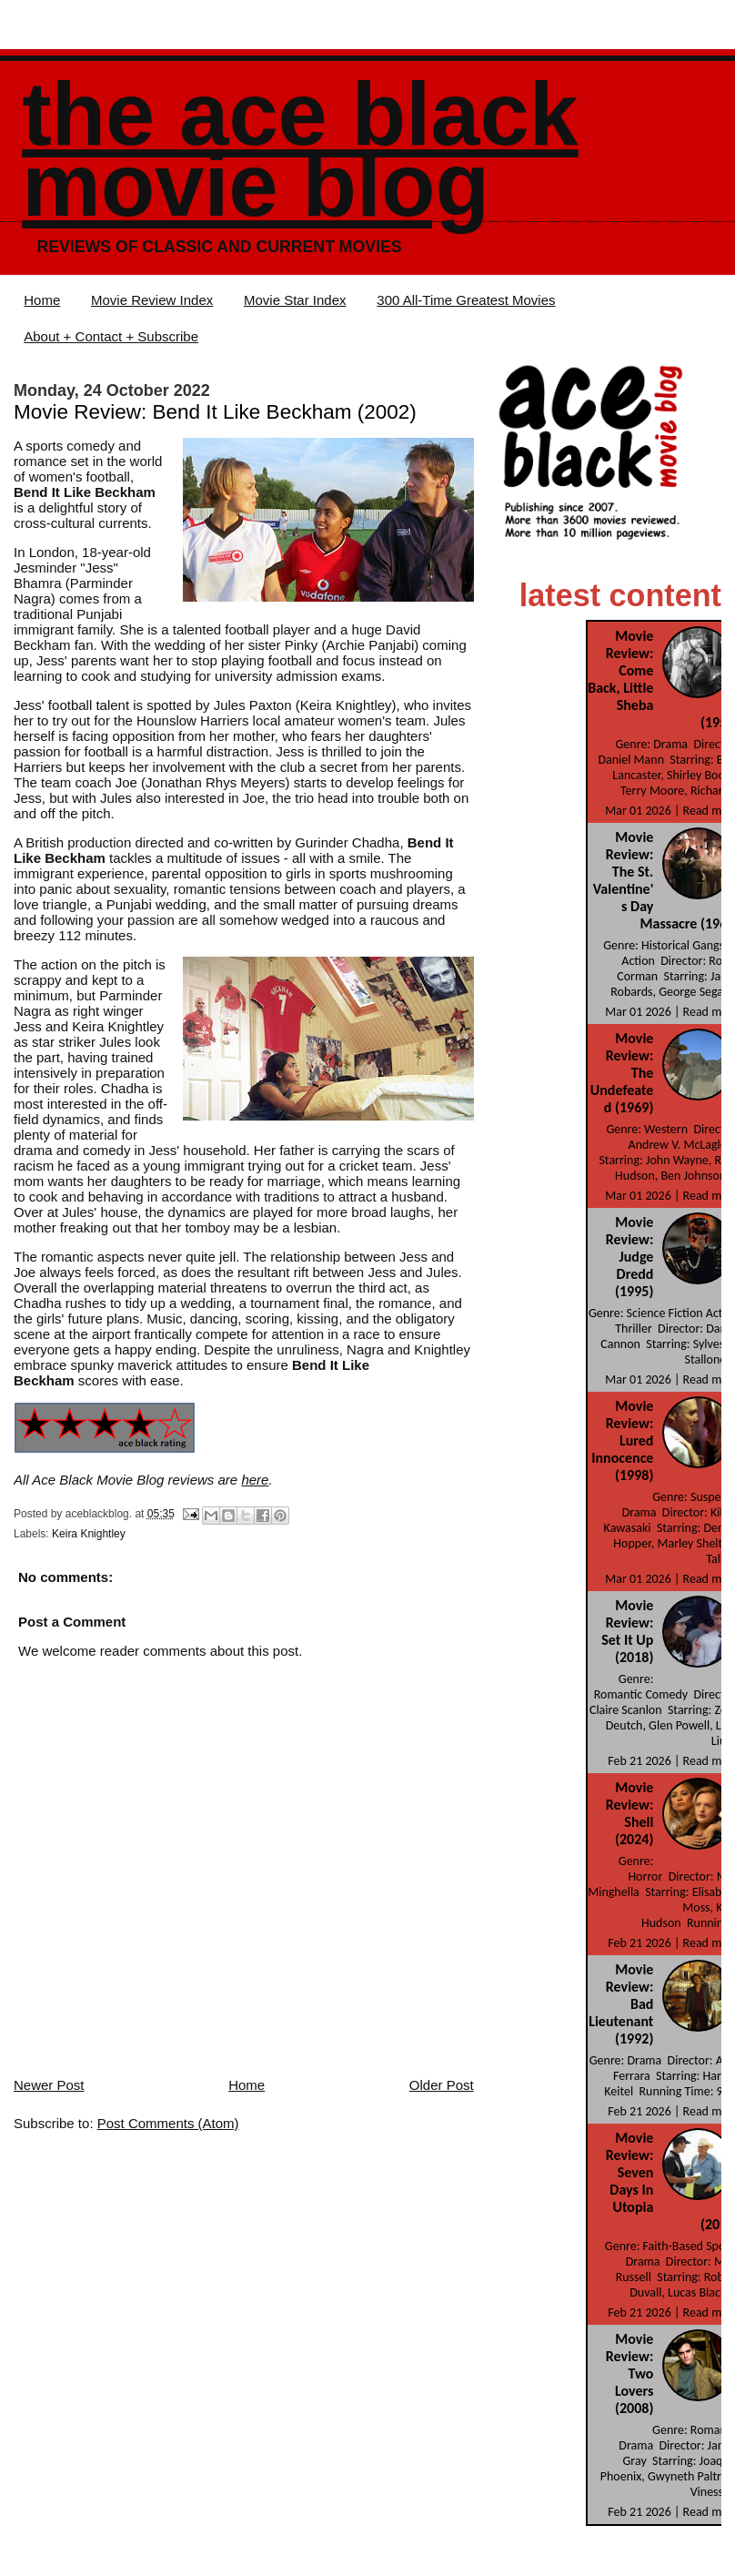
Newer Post (49, 2085)
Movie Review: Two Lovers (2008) (630, 2373)
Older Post (441, 2085)
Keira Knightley (89, 1533)
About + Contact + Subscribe (111, 336)
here (254, 1479)
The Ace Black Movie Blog (300, 150)
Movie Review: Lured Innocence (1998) (622, 1440)
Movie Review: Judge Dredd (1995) (630, 1256)
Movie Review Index (152, 300)
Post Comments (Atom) (168, 2123)
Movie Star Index (295, 300)
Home (42, 300)
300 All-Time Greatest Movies (466, 300)
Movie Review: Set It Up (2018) (627, 1631)
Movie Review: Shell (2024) (630, 1813)
